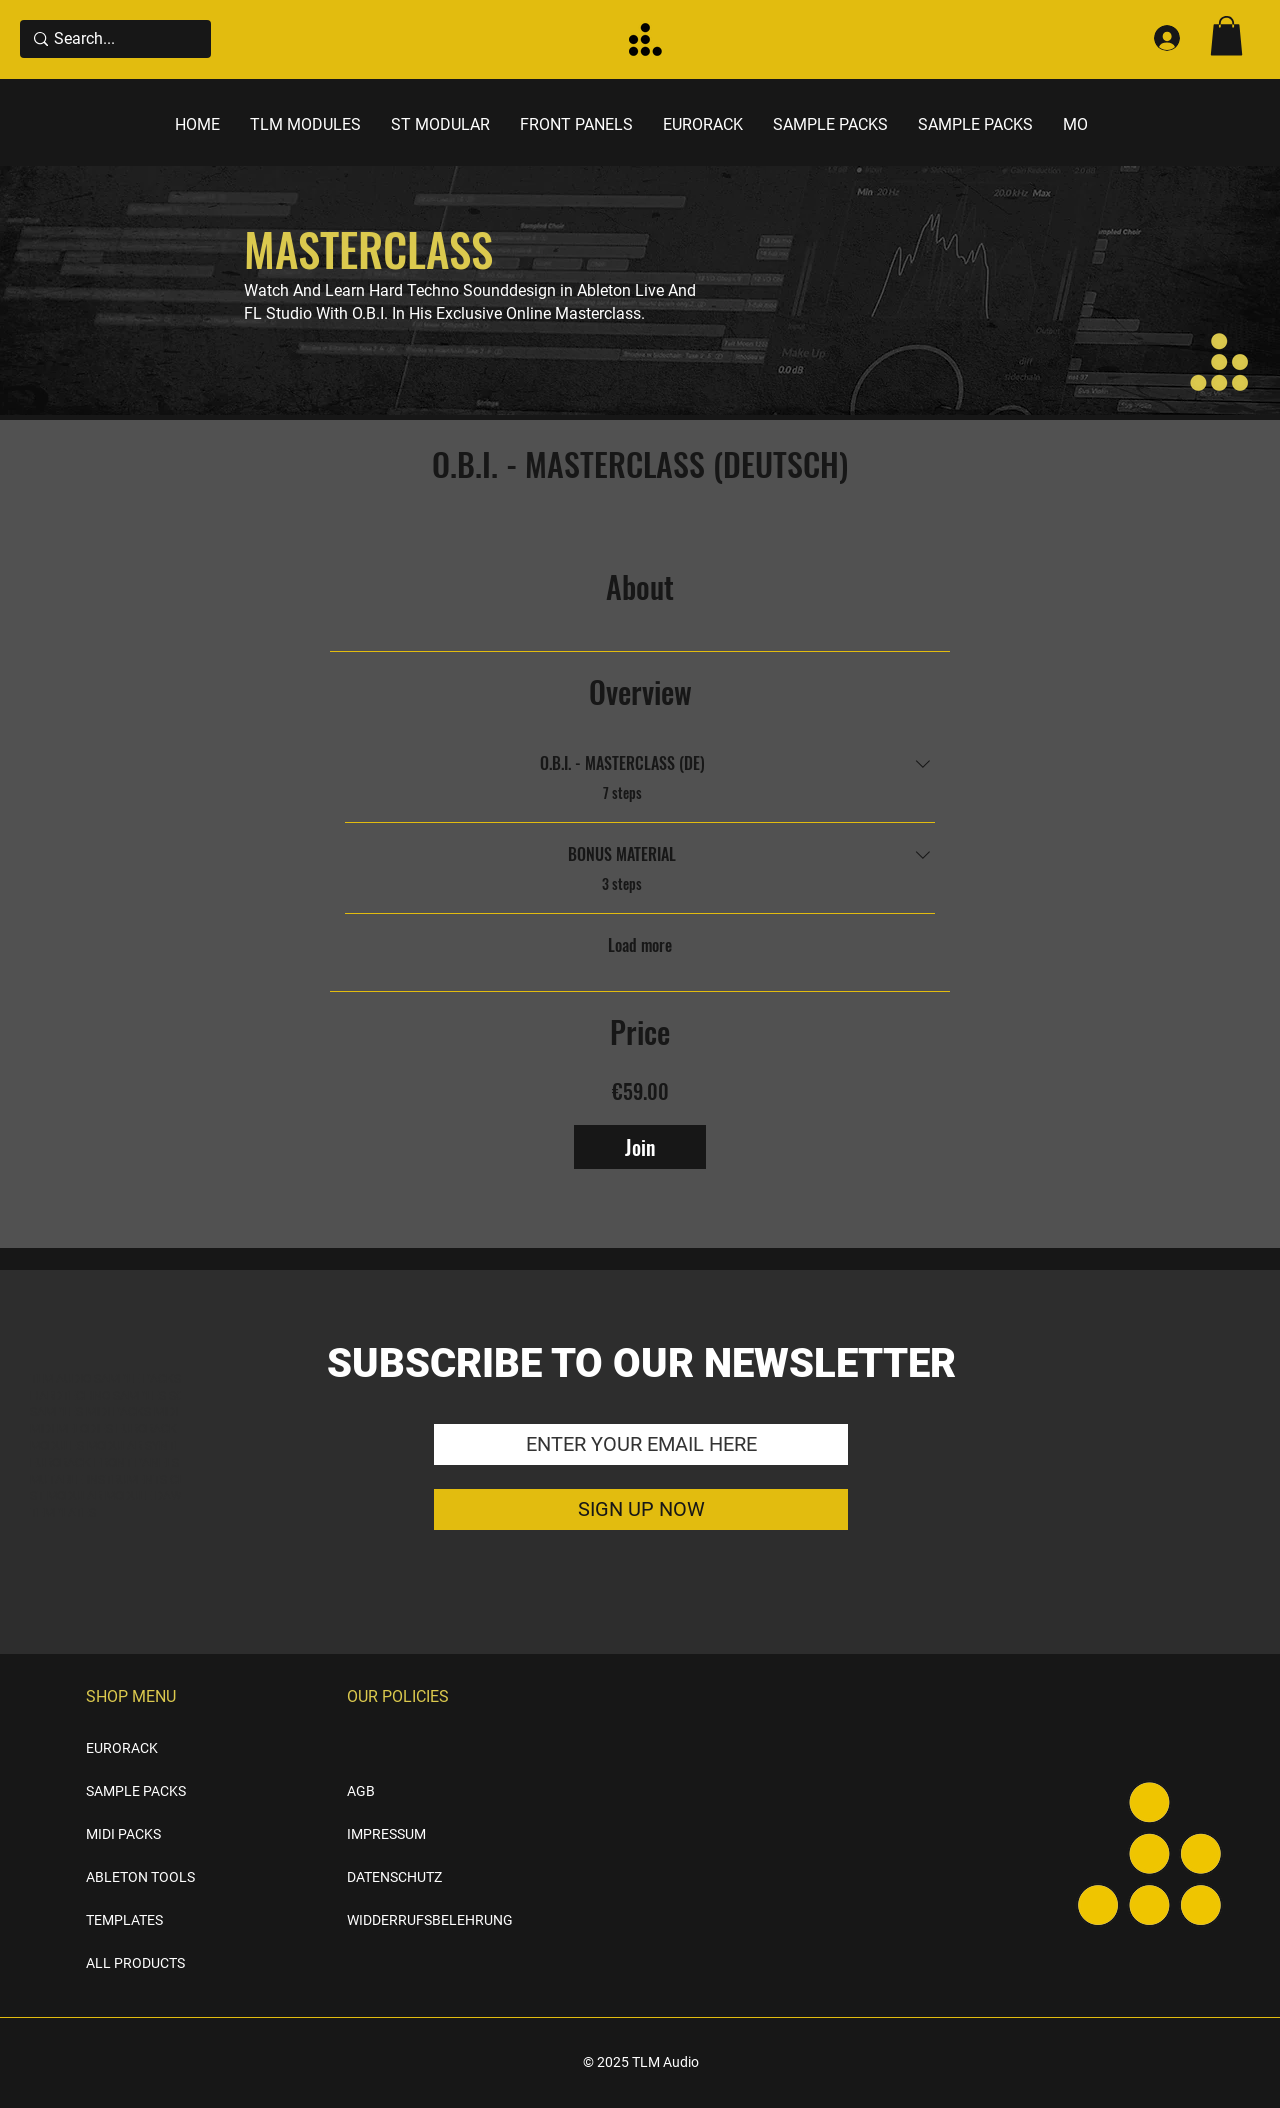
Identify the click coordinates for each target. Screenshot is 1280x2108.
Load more (640, 945)
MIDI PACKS (123, 1834)
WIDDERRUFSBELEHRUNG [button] (397, 1920)
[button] (1226, 35)
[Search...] (111, 39)
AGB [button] (361, 1791)
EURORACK (122, 1748)
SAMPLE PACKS (136, 1791)
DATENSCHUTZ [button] (394, 1877)
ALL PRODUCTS (135, 1963)
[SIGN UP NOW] (641, 1509)
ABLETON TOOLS (140, 1877)
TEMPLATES (124, 1920)
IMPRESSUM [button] (386, 1834)
